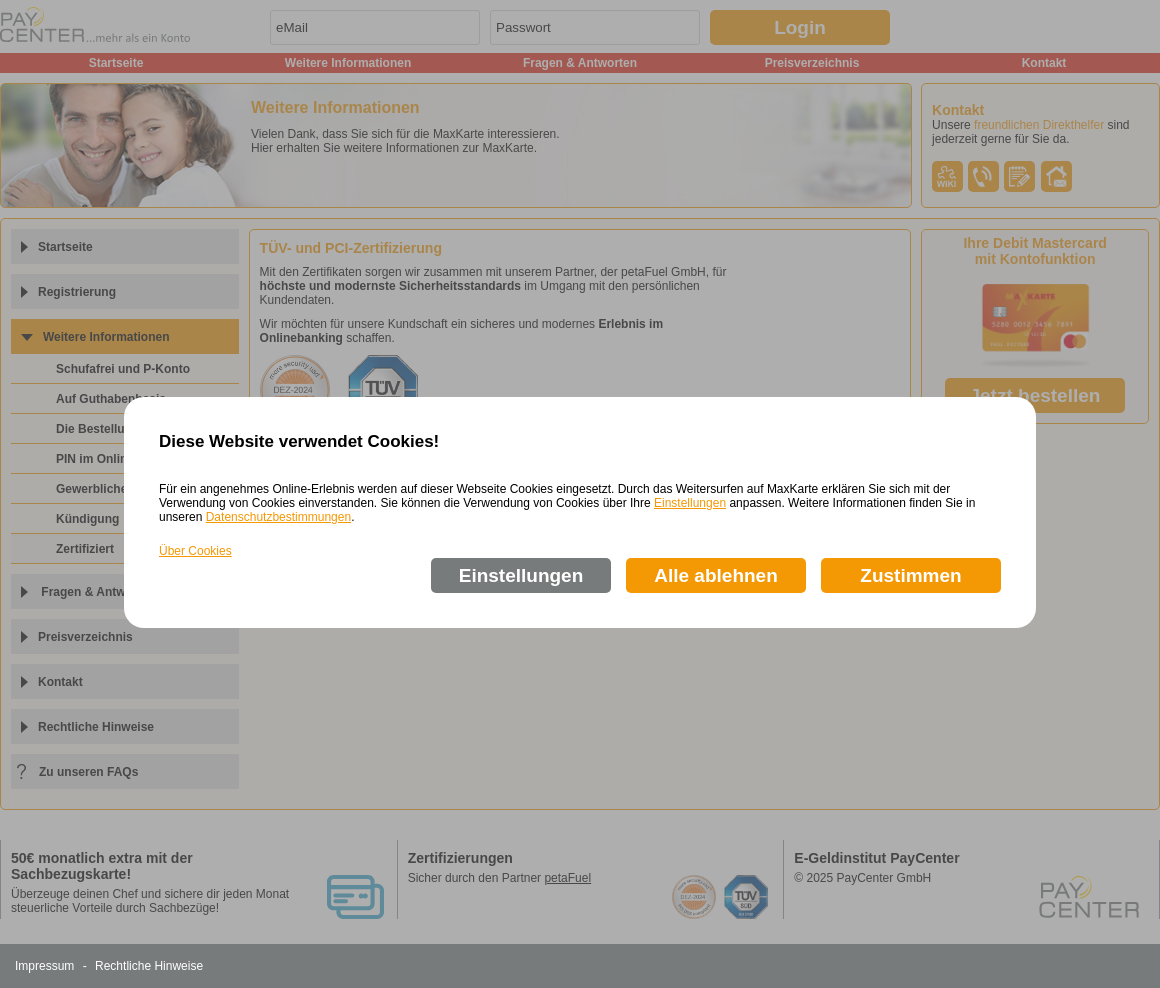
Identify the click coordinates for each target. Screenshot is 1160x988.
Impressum (44, 966)
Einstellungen (690, 503)
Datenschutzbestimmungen (278, 517)
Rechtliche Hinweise (149, 966)
